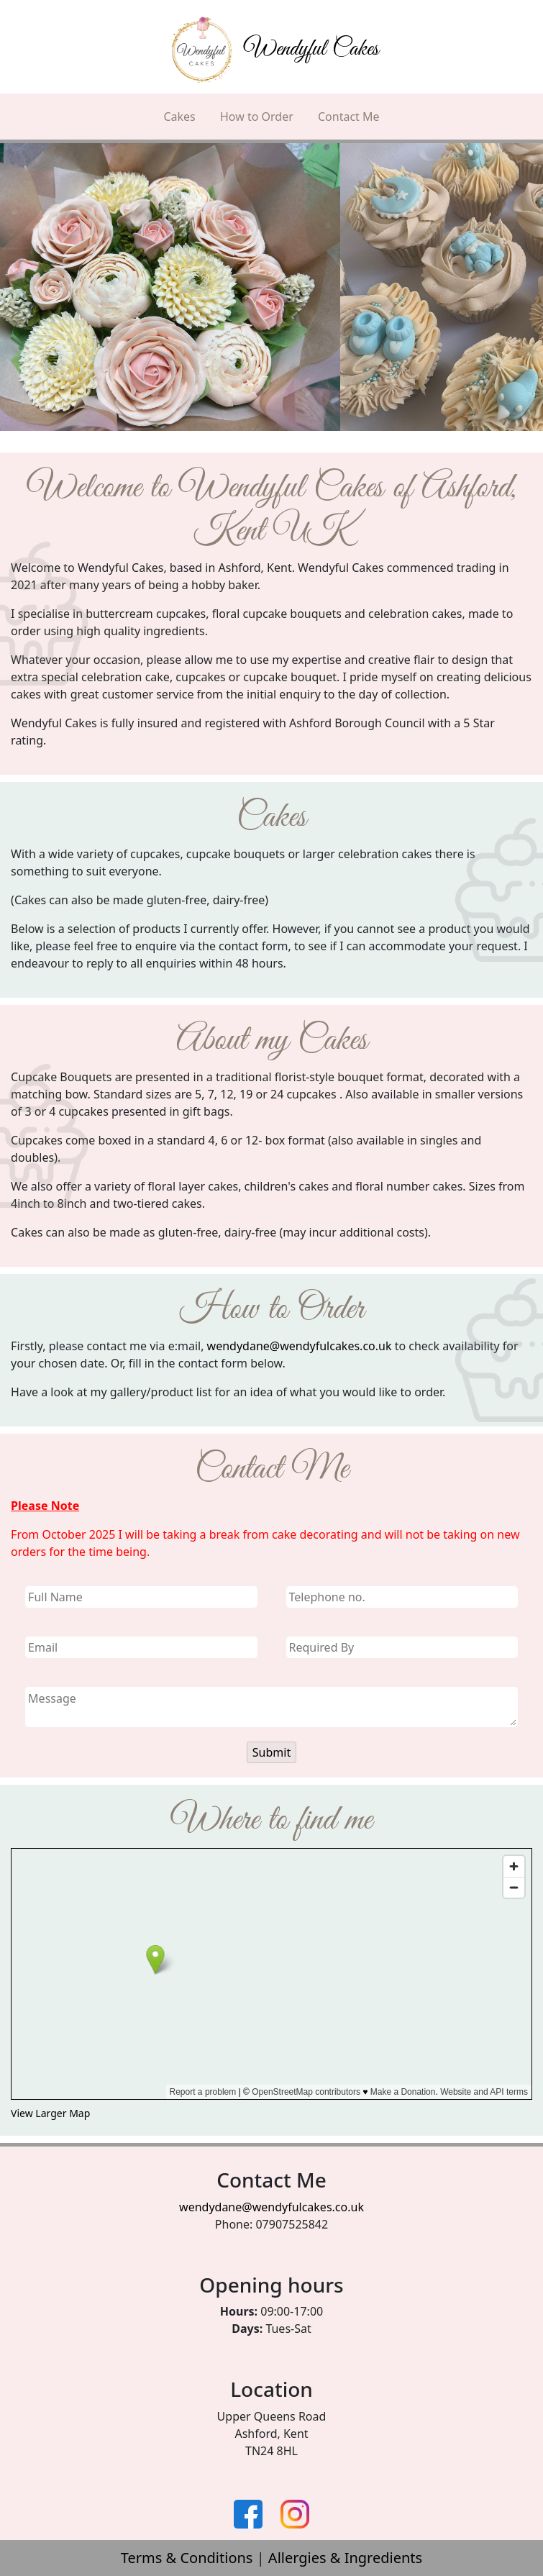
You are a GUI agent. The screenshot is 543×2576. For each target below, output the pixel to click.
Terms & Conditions (187, 2557)
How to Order (256, 116)
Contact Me (349, 116)
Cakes (179, 116)
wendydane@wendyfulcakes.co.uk (299, 1346)
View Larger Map (50, 2113)
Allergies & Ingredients (345, 2557)
